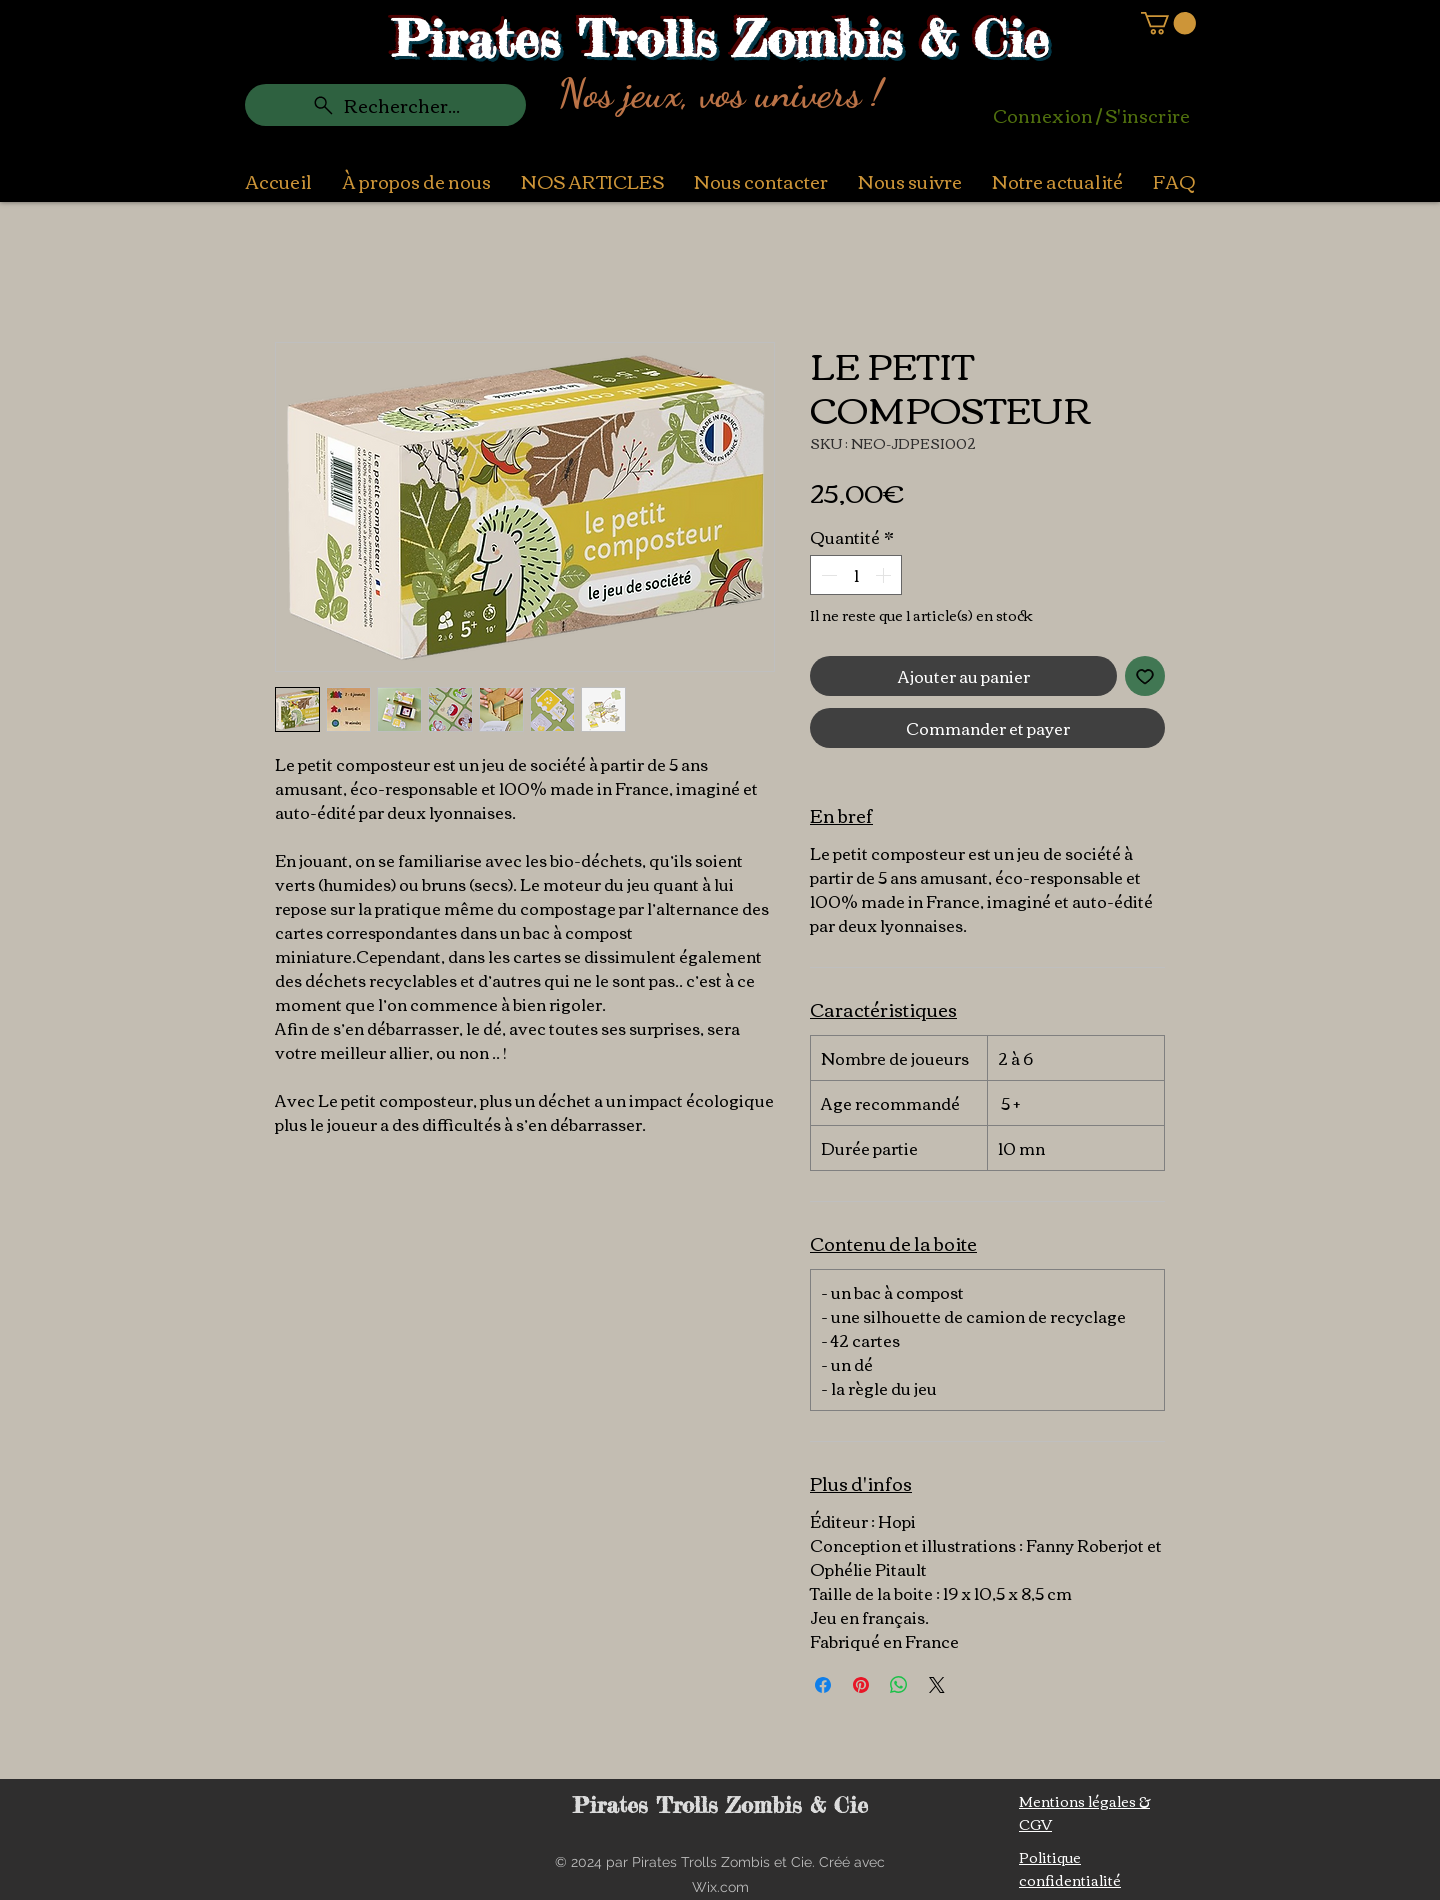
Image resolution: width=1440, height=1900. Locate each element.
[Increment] (885, 575)
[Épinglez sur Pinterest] (861, 1685)
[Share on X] (937, 1685)
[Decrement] (827, 575)
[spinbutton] (856, 575)
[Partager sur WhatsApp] (899, 1685)
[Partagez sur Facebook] (823, 1685)
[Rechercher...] (385, 105)
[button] (1168, 23)
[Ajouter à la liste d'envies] (1145, 676)
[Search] (1189, 87)
